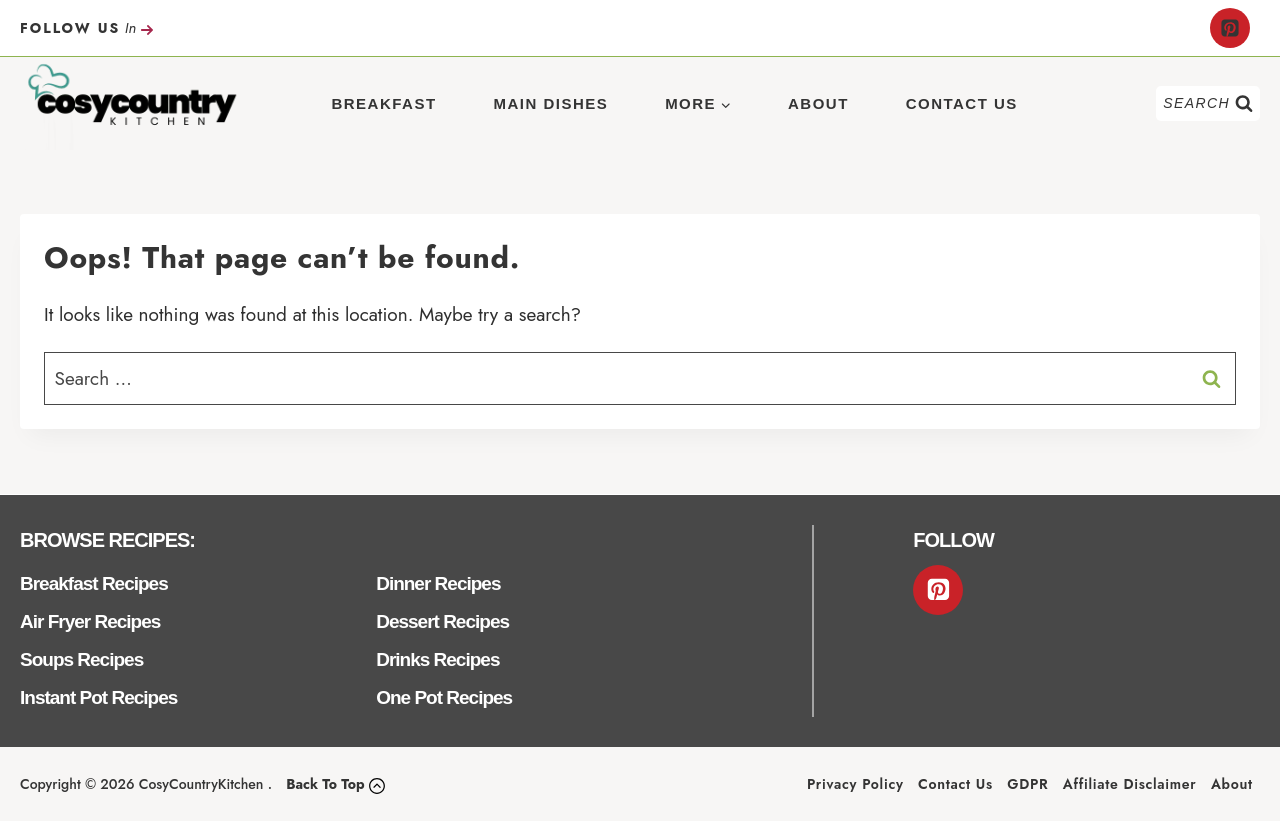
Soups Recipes (81, 659)
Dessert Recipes (442, 621)
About (818, 103)
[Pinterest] (1230, 28)
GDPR (1027, 784)
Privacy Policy (855, 784)
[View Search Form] (1208, 103)
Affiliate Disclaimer (1130, 784)
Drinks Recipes (437, 659)
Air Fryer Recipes (90, 621)
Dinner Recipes (438, 583)
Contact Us (962, 103)
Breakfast (383, 103)
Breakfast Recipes (94, 583)
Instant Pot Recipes (98, 697)
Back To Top (325, 784)
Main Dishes (550, 103)
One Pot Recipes (444, 697)
